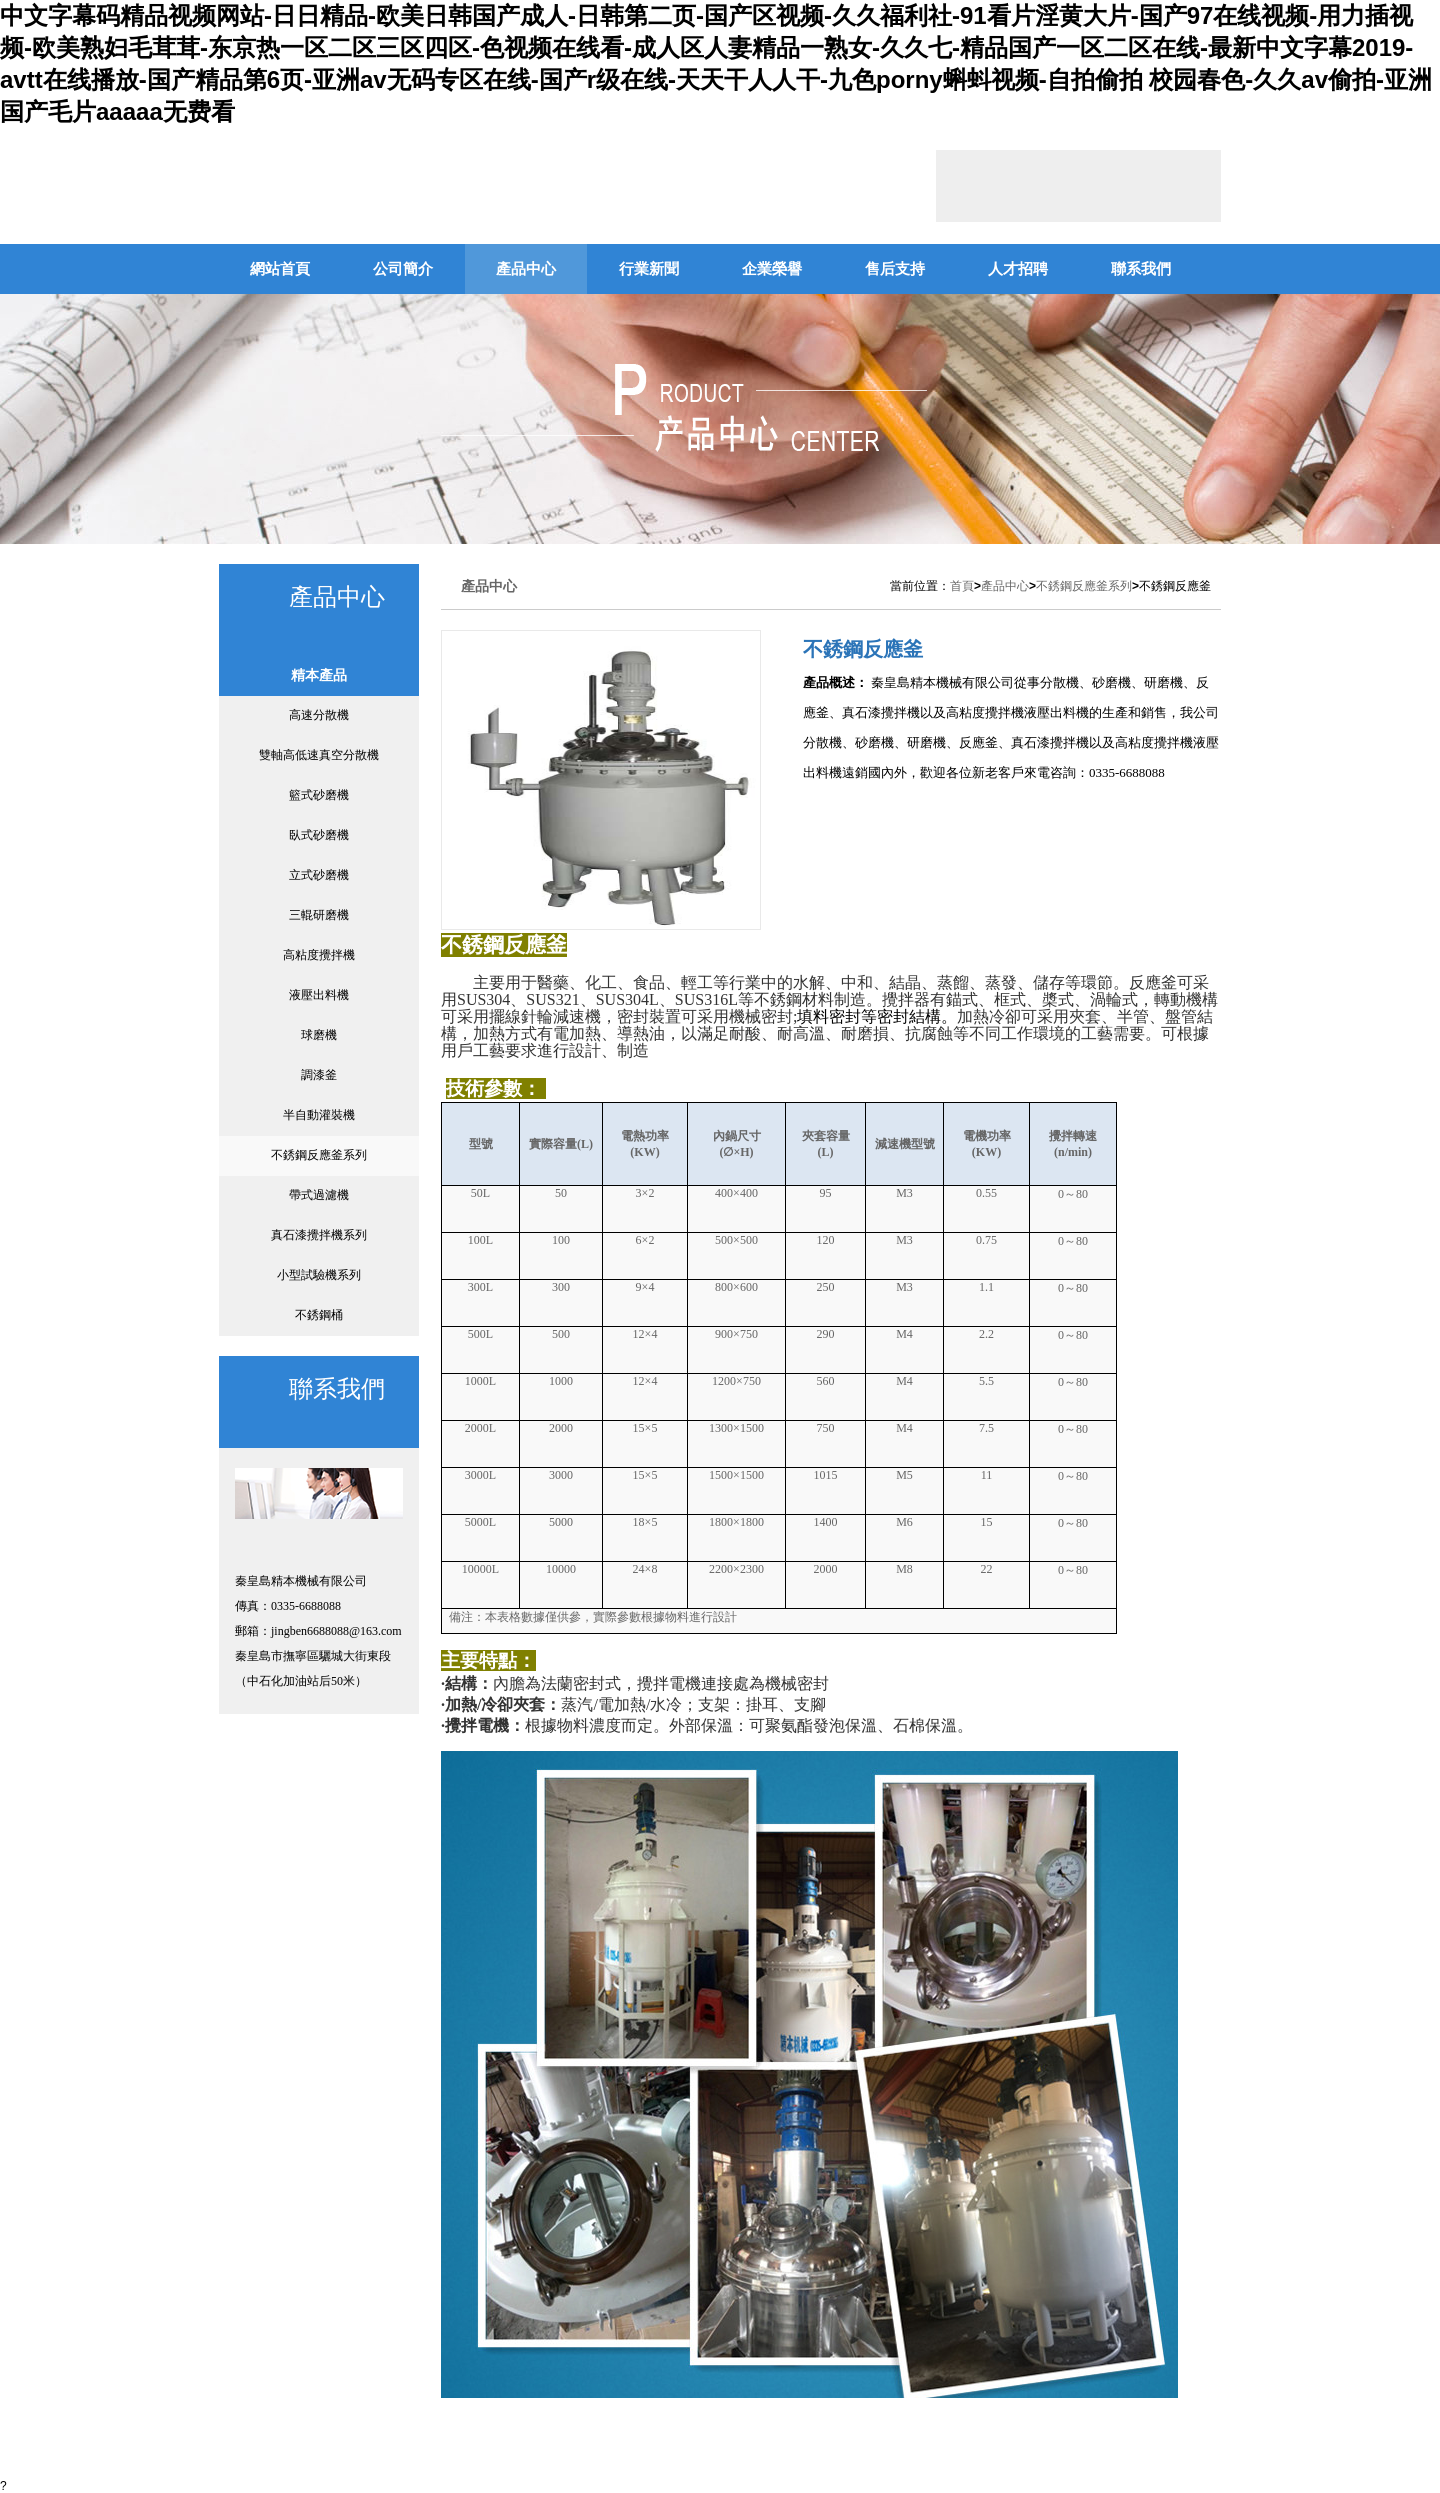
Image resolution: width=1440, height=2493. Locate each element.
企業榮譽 (772, 268)
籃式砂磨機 (319, 795)
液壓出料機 (319, 995)
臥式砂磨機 (319, 835)
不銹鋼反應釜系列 (319, 1155)
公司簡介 (403, 268)
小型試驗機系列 (319, 1275)
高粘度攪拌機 (319, 955)
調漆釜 (319, 1075)
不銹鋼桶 (319, 1315)
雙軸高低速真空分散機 (319, 755)
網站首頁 (280, 268)
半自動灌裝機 (319, 1115)
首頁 (962, 586)
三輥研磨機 (319, 915)
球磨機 (319, 1035)
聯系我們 (1141, 268)
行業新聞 (649, 268)
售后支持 (895, 268)
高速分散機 (319, 715)
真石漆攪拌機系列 (319, 1235)
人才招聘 (1018, 268)
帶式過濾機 (319, 1195)
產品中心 (526, 268)
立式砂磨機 (319, 875)
